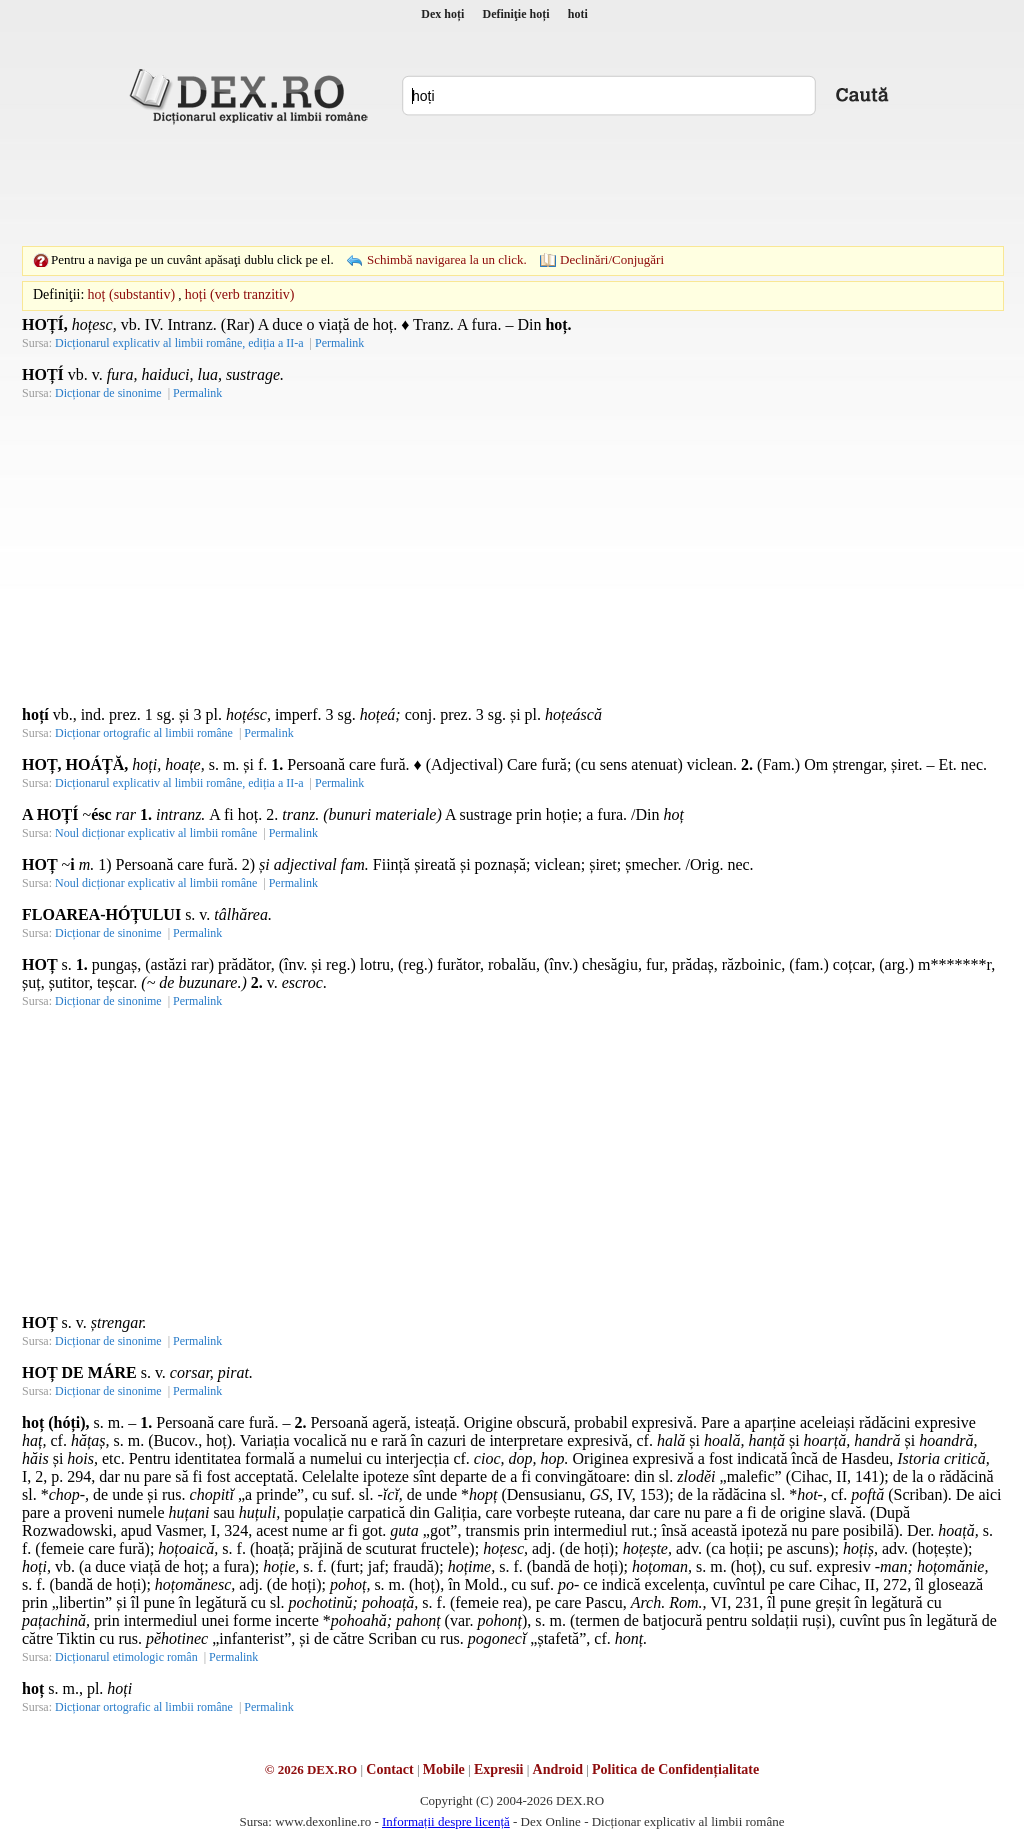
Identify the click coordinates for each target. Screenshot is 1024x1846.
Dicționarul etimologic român (126, 1657)
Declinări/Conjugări (612, 259)
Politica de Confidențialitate (675, 1769)
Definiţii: (58, 294)
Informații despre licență (446, 1821)
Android (558, 1769)
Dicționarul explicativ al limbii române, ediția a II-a (179, 343)
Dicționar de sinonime (108, 393)
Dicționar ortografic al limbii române (144, 733)
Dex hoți (442, 14)
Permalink (339, 343)
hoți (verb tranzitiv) (240, 294)
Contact (389, 1769)
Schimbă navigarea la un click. (447, 259)
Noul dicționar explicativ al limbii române (156, 833)
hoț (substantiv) (132, 294)
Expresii (499, 1769)
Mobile (444, 1769)
